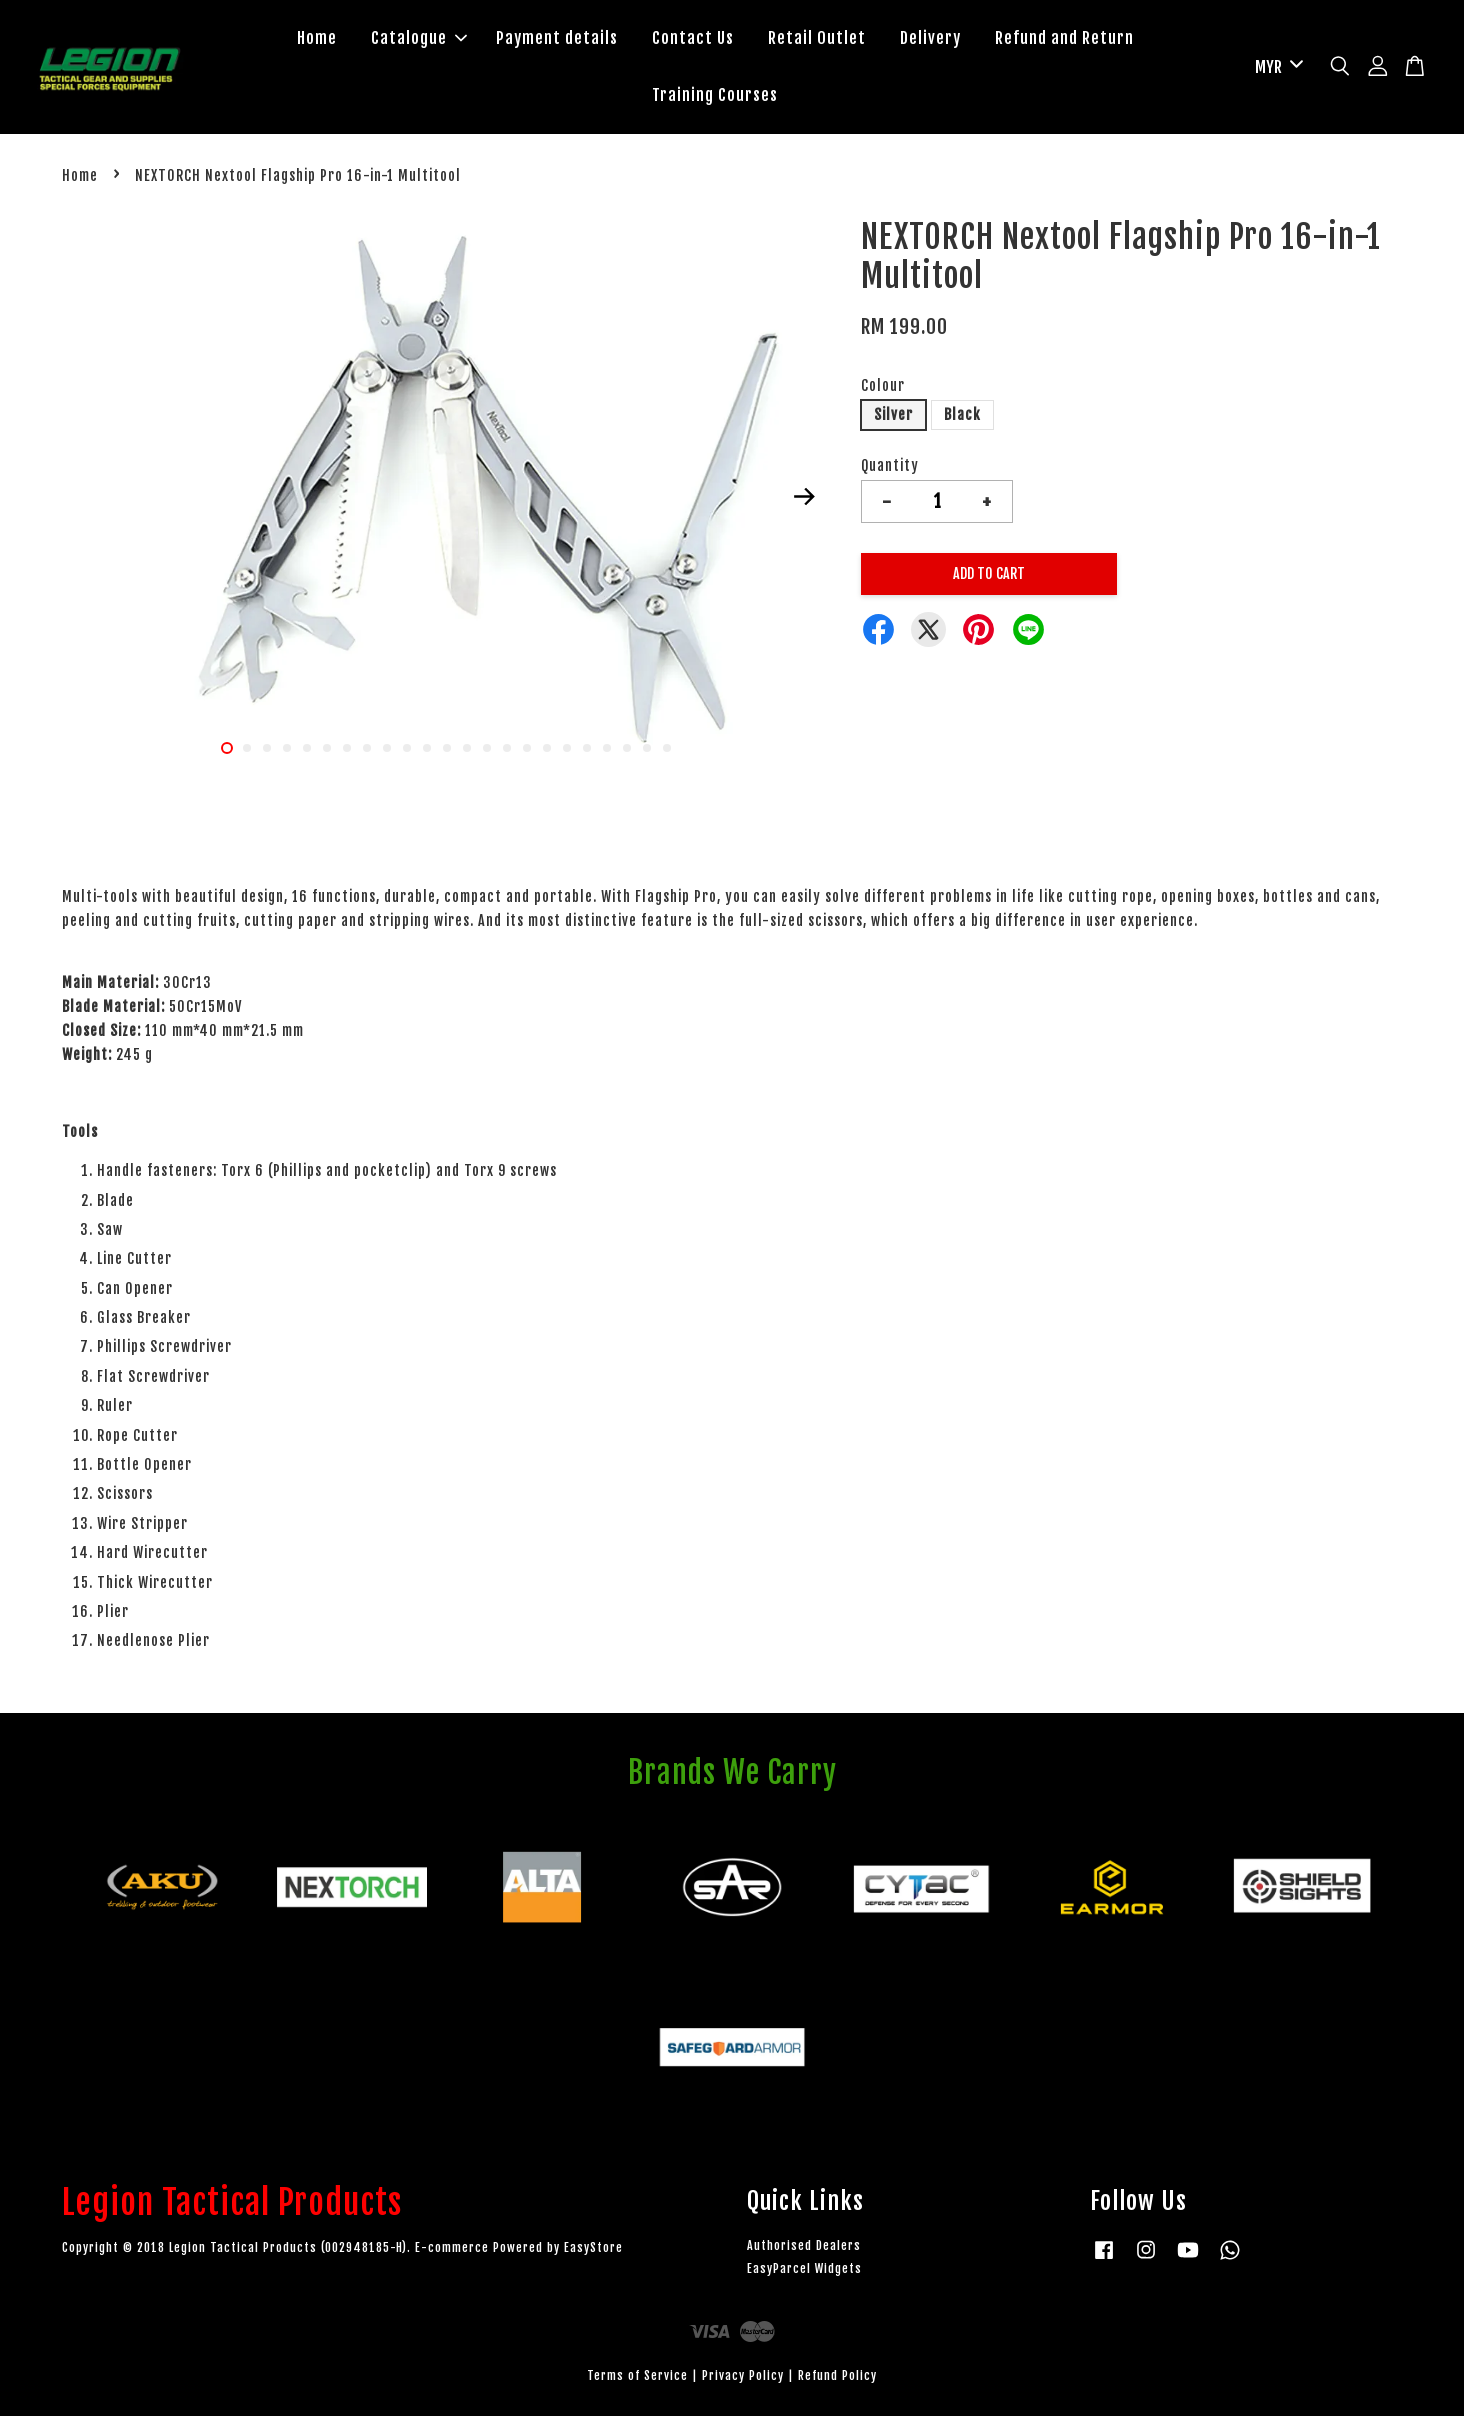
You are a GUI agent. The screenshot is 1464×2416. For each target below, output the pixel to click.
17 (547, 748)
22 (647, 748)
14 (487, 748)
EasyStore (593, 2247)
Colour (883, 385)
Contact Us (693, 38)
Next (804, 497)
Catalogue (419, 38)
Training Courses (715, 95)
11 (427, 748)
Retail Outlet (817, 38)
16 (527, 748)
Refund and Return (1064, 38)
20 (607, 748)
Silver (893, 414)
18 (567, 748)
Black (962, 414)
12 (447, 748)
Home (317, 38)
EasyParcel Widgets (804, 2268)
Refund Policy (837, 2375)
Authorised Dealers (804, 2245)
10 (407, 748)
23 (667, 748)
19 (587, 748)
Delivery (930, 38)
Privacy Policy (743, 2375)
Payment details (557, 38)
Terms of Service (637, 2375)
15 (507, 748)
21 (627, 748)
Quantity (890, 465)
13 (467, 748)
